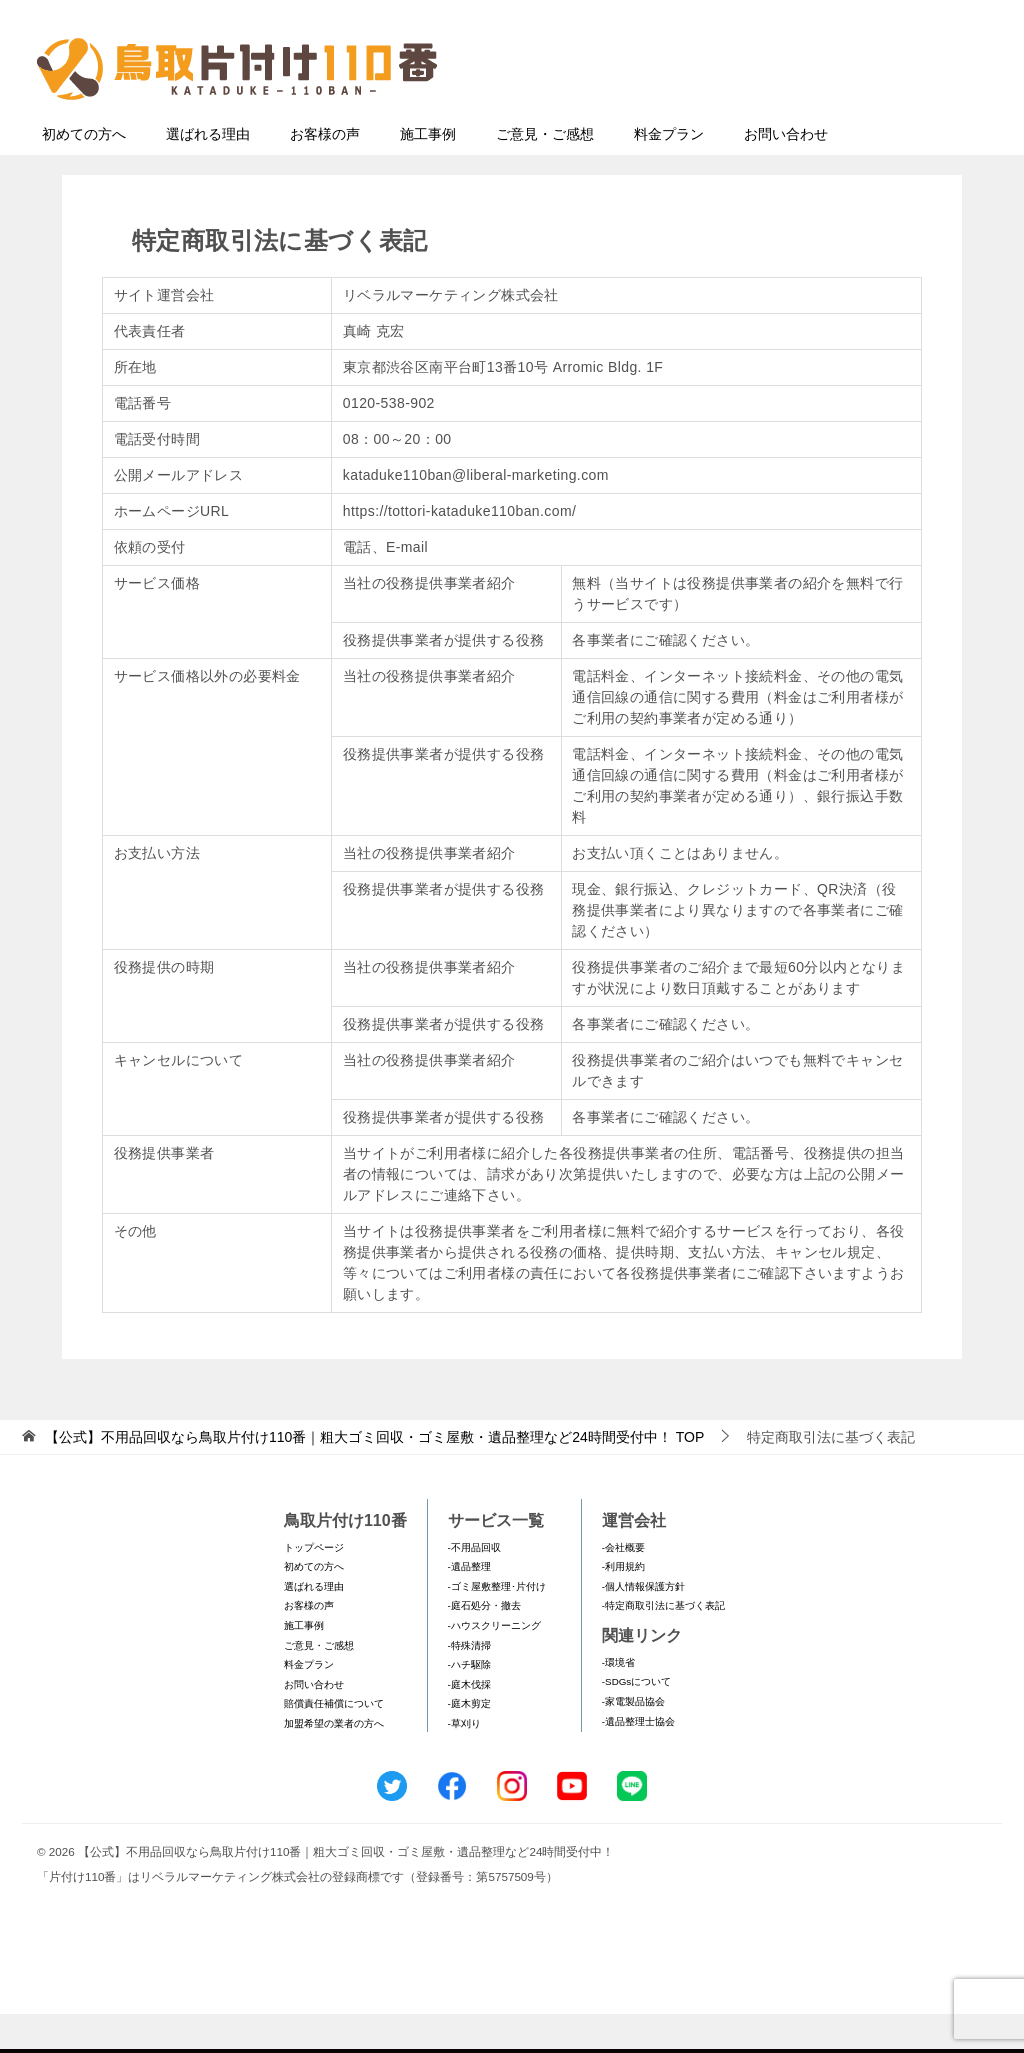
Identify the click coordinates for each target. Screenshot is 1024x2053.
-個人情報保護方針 (643, 1625)
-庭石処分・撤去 (484, 1644)
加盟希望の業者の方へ (334, 1762)
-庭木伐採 (469, 1723)
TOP (374, 1476)
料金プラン (669, 173)
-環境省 (618, 1701)
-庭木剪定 (469, 1742)
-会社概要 (623, 1586)
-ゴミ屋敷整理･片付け (497, 1625)
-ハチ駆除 (469, 1703)
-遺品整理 (469, 1605)
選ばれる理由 (208, 173)
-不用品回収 (474, 1586)
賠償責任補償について (334, 1742)
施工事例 (428, 173)
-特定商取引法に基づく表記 (663, 1644)
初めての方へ (84, 173)
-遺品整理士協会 (638, 1760)
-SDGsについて (636, 1720)
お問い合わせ (786, 173)
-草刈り (464, 1762)
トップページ (314, 1586)
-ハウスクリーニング (494, 1664)
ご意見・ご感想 (545, 173)
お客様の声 (325, 173)
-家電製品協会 (633, 1740)
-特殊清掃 (469, 1684)
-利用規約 (623, 1605)
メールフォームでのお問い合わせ (806, 116)
